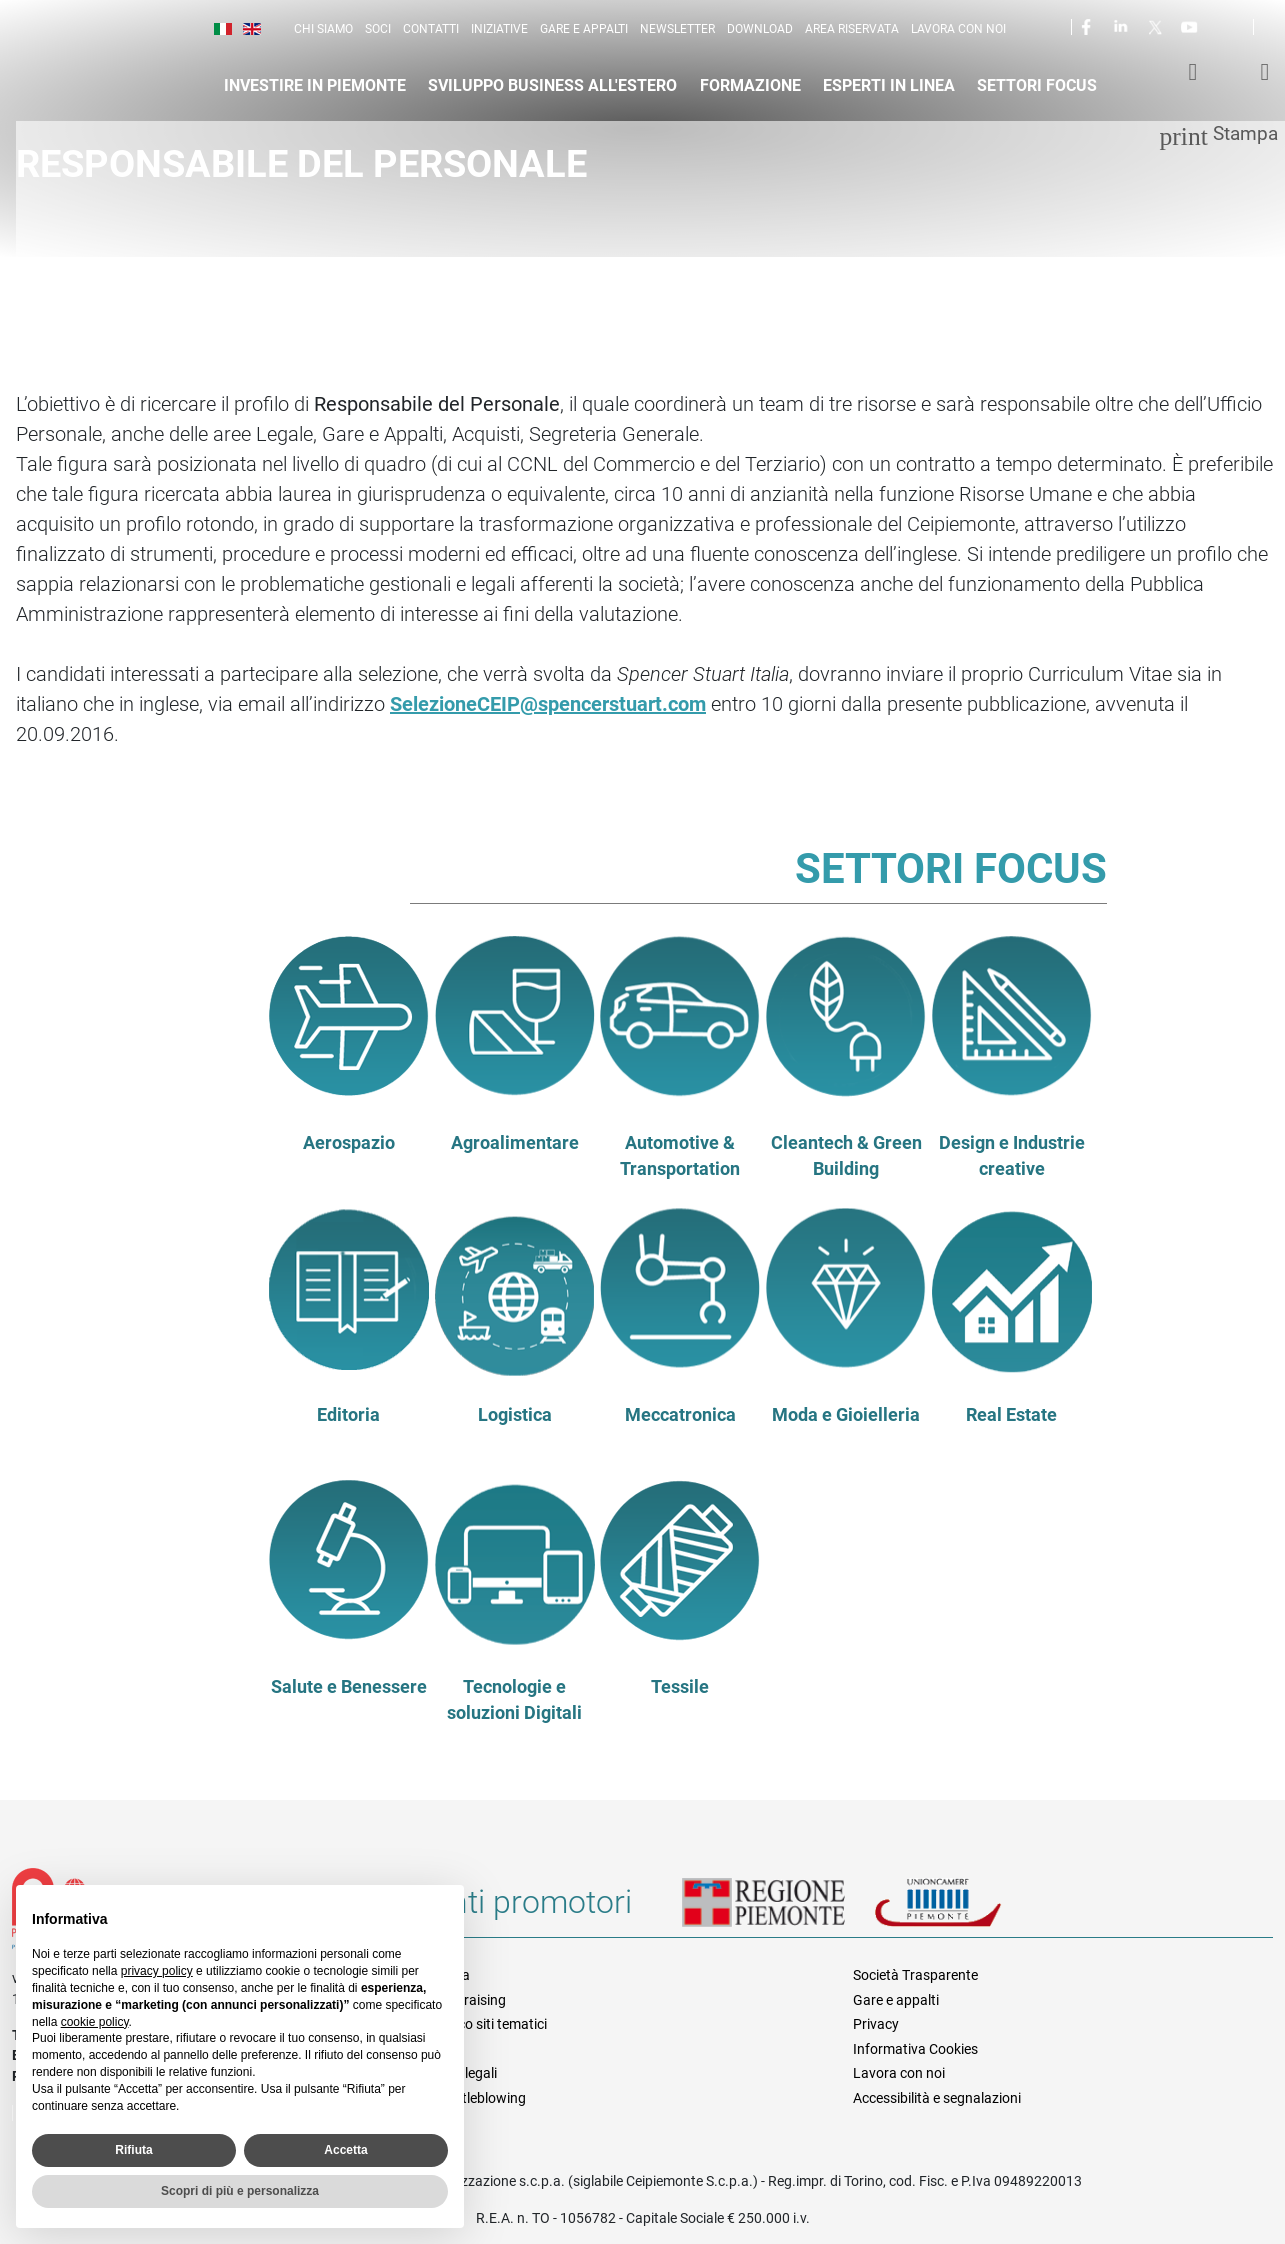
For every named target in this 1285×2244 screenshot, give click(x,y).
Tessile (680, 1687)
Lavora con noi (958, 29)
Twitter (1157, 26)
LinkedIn (1123, 26)
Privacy (876, 2024)
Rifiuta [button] (133, 2150)
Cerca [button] (1277, 31)
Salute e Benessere (349, 1687)
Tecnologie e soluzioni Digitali (514, 1700)
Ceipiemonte (122, 66)
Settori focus (1037, 85)
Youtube (1191, 26)
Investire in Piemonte (315, 85)
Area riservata (852, 29)
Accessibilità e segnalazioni (937, 2098)
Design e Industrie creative (1012, 1156)
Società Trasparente (915, 1975)
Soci (378, 29)
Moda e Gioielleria (846, 1415)
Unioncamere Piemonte (966, 1910)
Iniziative (499, 29)
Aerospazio (349, 1143)
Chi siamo (323, 29)
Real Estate (1011, 1415)
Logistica (515, 1415)
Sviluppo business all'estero (552, 85)
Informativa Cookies (915, 2049)
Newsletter (677, 29)
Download (760, 29)
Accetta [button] (345, 2150)
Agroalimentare (515, 1143)
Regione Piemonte (778, 1910)
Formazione (750, 85)
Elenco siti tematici (489, 2024)
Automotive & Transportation (680, 1156)
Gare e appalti (584, 29)
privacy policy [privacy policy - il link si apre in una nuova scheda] (157, 1971)
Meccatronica (680, 1415)
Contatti (431, 29)
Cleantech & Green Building (846, 1156)
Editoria (348, 1415)
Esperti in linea (889, 85)
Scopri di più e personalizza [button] (240, 2191)
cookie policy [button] (95, 2022)
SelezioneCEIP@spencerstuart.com (548, 704)
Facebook (1089, 26)
